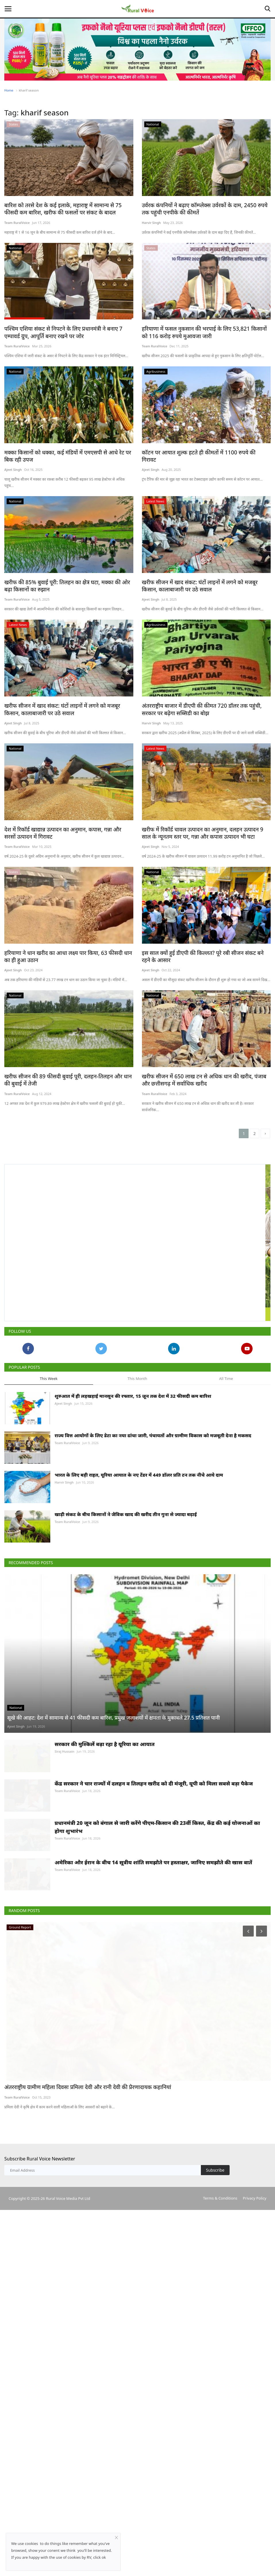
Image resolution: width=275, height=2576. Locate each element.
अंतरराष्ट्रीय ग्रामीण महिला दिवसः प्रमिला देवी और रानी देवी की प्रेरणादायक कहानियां (79, 2321)
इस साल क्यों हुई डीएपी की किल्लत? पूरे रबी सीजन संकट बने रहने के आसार (203, 951)
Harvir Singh (151, 222)
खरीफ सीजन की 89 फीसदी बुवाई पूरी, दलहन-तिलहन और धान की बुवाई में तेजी (64, 1101)
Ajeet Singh (13, 467)
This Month (137, 1447)
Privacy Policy (254, 2431)
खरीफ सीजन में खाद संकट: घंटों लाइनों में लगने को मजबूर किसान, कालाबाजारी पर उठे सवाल (201, 583)
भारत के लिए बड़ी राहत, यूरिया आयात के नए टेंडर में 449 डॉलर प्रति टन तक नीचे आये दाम (139, 1571)
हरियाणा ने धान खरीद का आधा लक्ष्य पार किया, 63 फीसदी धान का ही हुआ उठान (67, 951)
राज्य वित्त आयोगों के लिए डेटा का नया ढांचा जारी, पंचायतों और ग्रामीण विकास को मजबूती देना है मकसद (153, 1518)
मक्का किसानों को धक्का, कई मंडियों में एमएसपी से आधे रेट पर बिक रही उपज (66, 454)
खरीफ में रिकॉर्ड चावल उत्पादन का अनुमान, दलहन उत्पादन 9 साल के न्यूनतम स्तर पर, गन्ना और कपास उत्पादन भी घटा (204, 829)
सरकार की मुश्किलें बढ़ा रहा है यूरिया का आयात (105, 1922)
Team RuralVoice (17, 222)
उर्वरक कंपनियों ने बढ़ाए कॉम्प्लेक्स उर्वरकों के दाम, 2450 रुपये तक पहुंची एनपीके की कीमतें (202, 208)
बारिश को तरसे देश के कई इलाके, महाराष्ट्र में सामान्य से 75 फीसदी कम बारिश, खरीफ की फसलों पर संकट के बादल (68, 208)
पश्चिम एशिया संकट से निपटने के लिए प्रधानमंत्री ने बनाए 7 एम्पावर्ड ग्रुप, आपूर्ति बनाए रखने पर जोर (65, 331)
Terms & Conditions (220, 2431)
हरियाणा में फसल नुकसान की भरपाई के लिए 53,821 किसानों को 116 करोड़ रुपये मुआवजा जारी (206, 331)
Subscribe (215, 2403)
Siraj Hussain (64, 1930)
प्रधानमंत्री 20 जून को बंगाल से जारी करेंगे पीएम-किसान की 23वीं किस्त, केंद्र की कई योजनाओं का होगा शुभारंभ (157, 2033)
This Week (49, 1447)
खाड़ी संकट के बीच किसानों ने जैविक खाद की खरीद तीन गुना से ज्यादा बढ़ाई (126, 1624)
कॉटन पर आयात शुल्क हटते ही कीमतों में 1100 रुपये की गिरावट (200, 451)
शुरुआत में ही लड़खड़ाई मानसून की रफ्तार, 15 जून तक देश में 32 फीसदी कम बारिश (133, 1465)
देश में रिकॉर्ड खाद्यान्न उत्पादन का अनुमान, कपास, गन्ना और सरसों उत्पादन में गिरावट (62, 829)
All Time (226, 1447)
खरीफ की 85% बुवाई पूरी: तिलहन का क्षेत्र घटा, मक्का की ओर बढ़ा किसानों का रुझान (65, 583)
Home (8, 90)
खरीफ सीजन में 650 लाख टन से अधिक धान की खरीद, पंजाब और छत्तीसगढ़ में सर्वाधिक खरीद (202, 1101)
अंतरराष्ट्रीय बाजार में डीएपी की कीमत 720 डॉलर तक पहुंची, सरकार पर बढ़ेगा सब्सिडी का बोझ (206, 706)
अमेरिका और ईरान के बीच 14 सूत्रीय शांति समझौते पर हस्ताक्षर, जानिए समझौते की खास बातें (153, 2082)
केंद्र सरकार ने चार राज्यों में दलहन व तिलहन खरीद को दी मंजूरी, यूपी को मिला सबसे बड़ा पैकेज (154, 1976)
